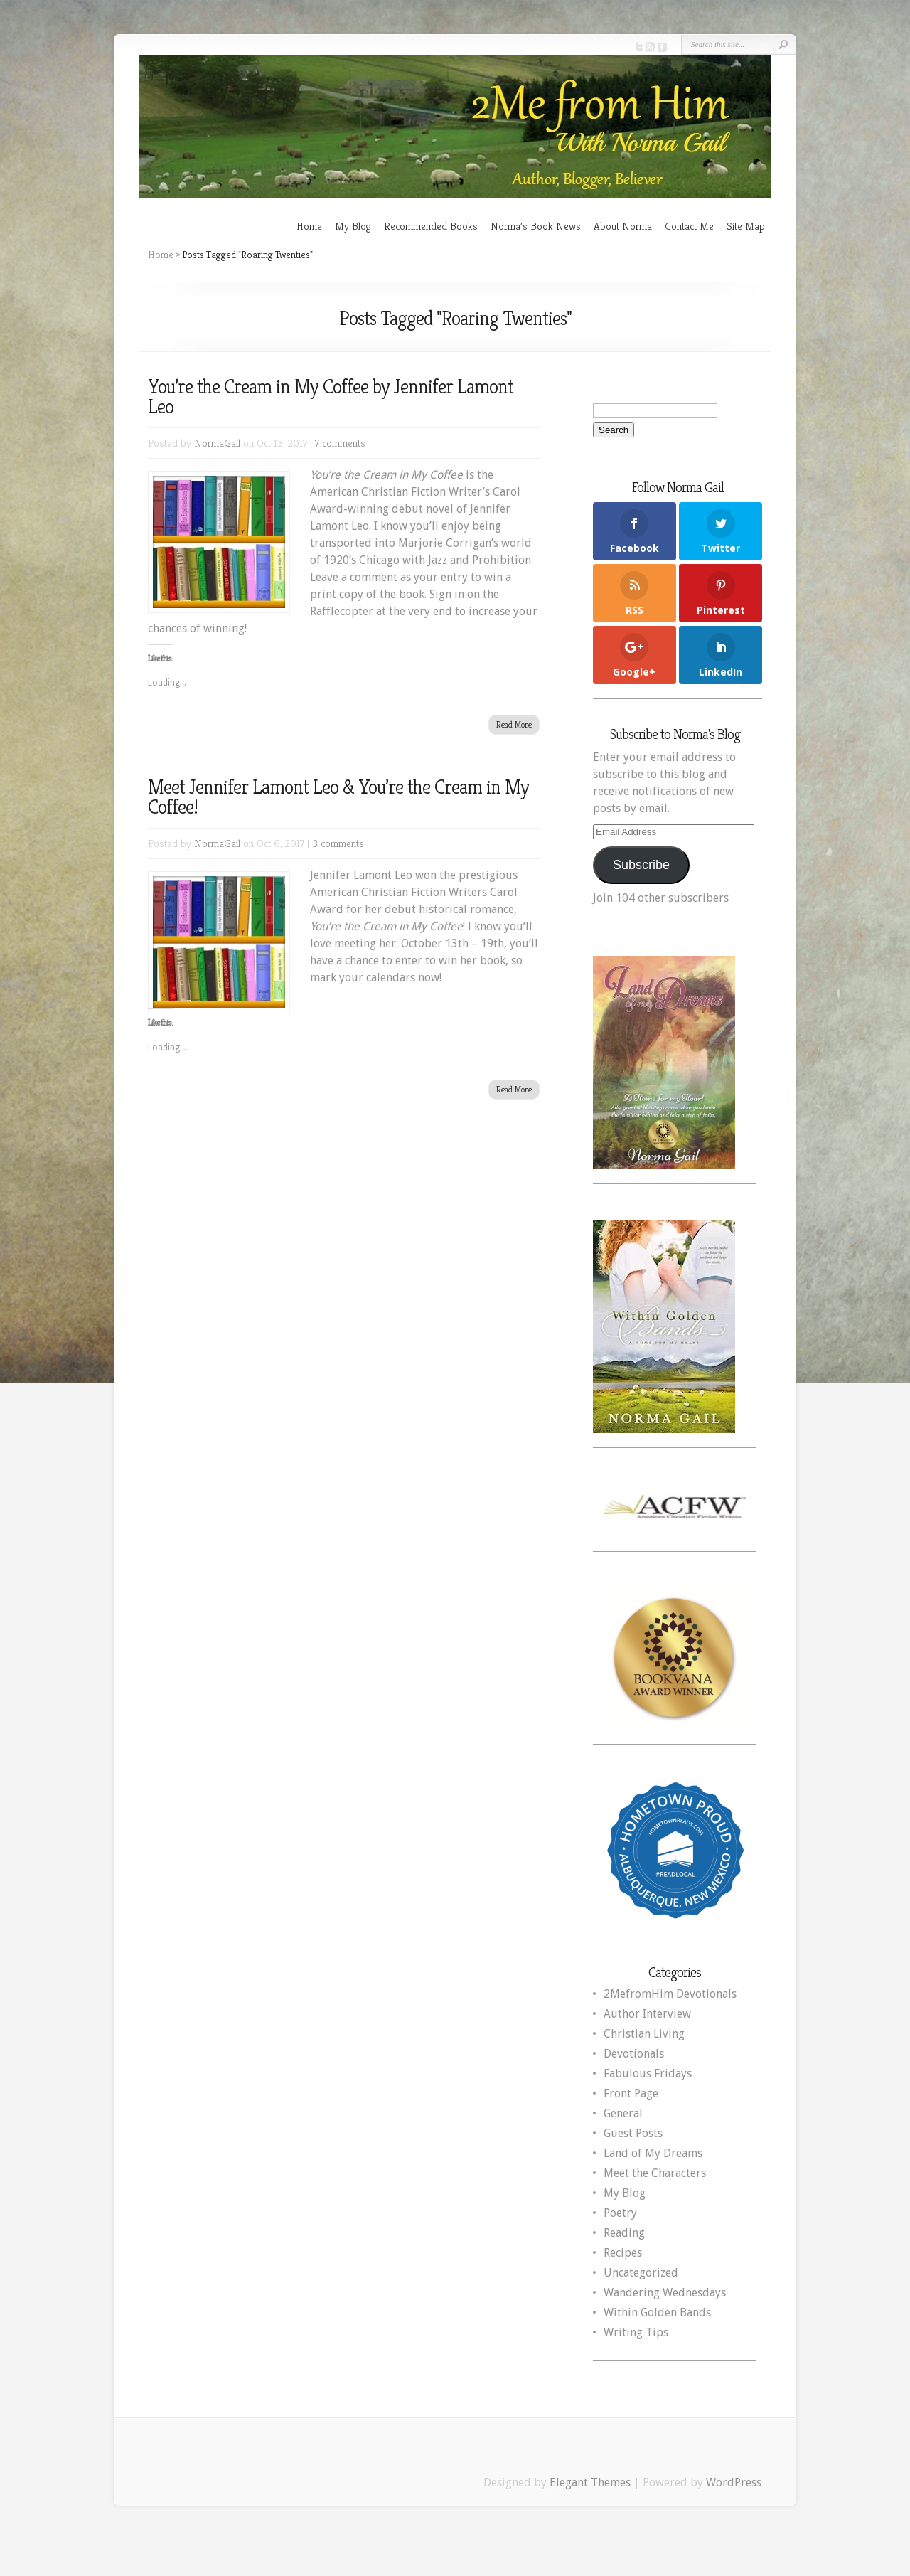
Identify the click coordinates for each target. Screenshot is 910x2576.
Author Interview (647, 2014)
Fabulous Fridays (648, 2073)
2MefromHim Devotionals (670, 1994)
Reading (624, 2233)
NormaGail (217, 442)
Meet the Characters (655, 2173)
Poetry (620, 2213)
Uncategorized (641, 2272)
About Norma (623, 226)
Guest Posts (633, 2133)
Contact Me (689, 226)
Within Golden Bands (657, 2312)
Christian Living (644, 2033)
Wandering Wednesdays (665, 2292)
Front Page (631, 2093)
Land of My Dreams (653, 2153)
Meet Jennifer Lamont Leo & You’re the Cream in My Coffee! (338, 797)
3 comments (338, 843)
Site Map (746, 226)
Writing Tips (636, 2332)
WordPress (733, 2482)
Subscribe (641, 865)
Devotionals (634, 2053)
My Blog (353, 226)
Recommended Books (431, 226)
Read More (514, 724)
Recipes (623, 2253)
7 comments (340, 442)
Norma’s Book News (536, 226)
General (623, 2113)
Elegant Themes (590, 2482)
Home (309, 226)
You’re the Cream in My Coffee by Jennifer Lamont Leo (330, 396)
